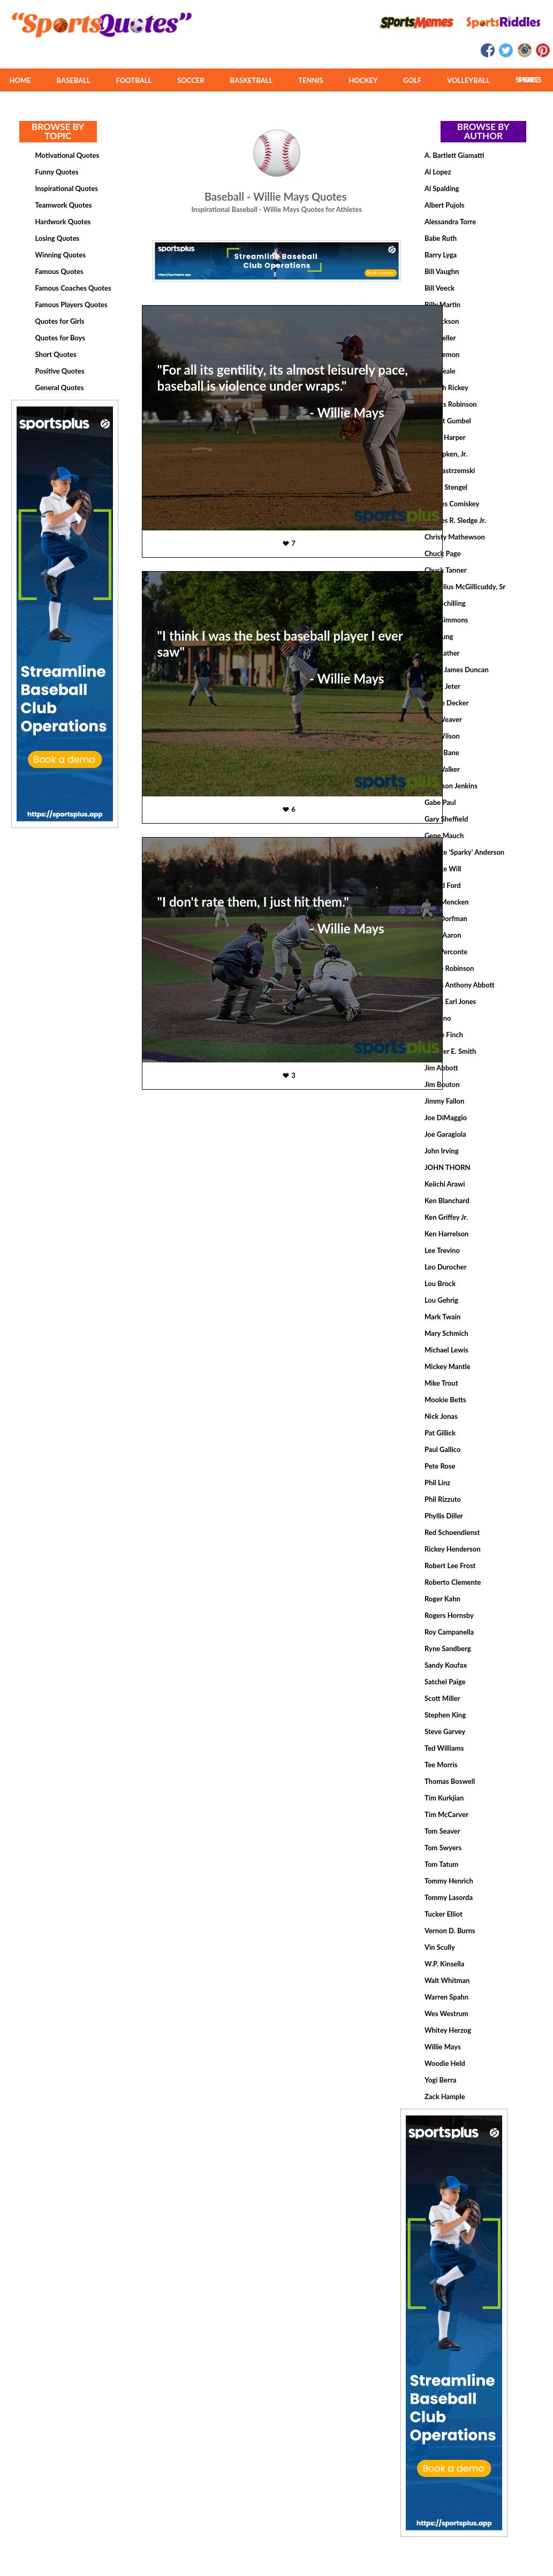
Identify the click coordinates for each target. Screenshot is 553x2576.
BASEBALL (73, 80)
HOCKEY (363, 80)
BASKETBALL (251, 80)
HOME (20, 80)
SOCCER (190, 80)
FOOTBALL (134, 80)
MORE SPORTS (529, 79)
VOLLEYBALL (468, 80)
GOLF (412, 80)
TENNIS (310, 80)
